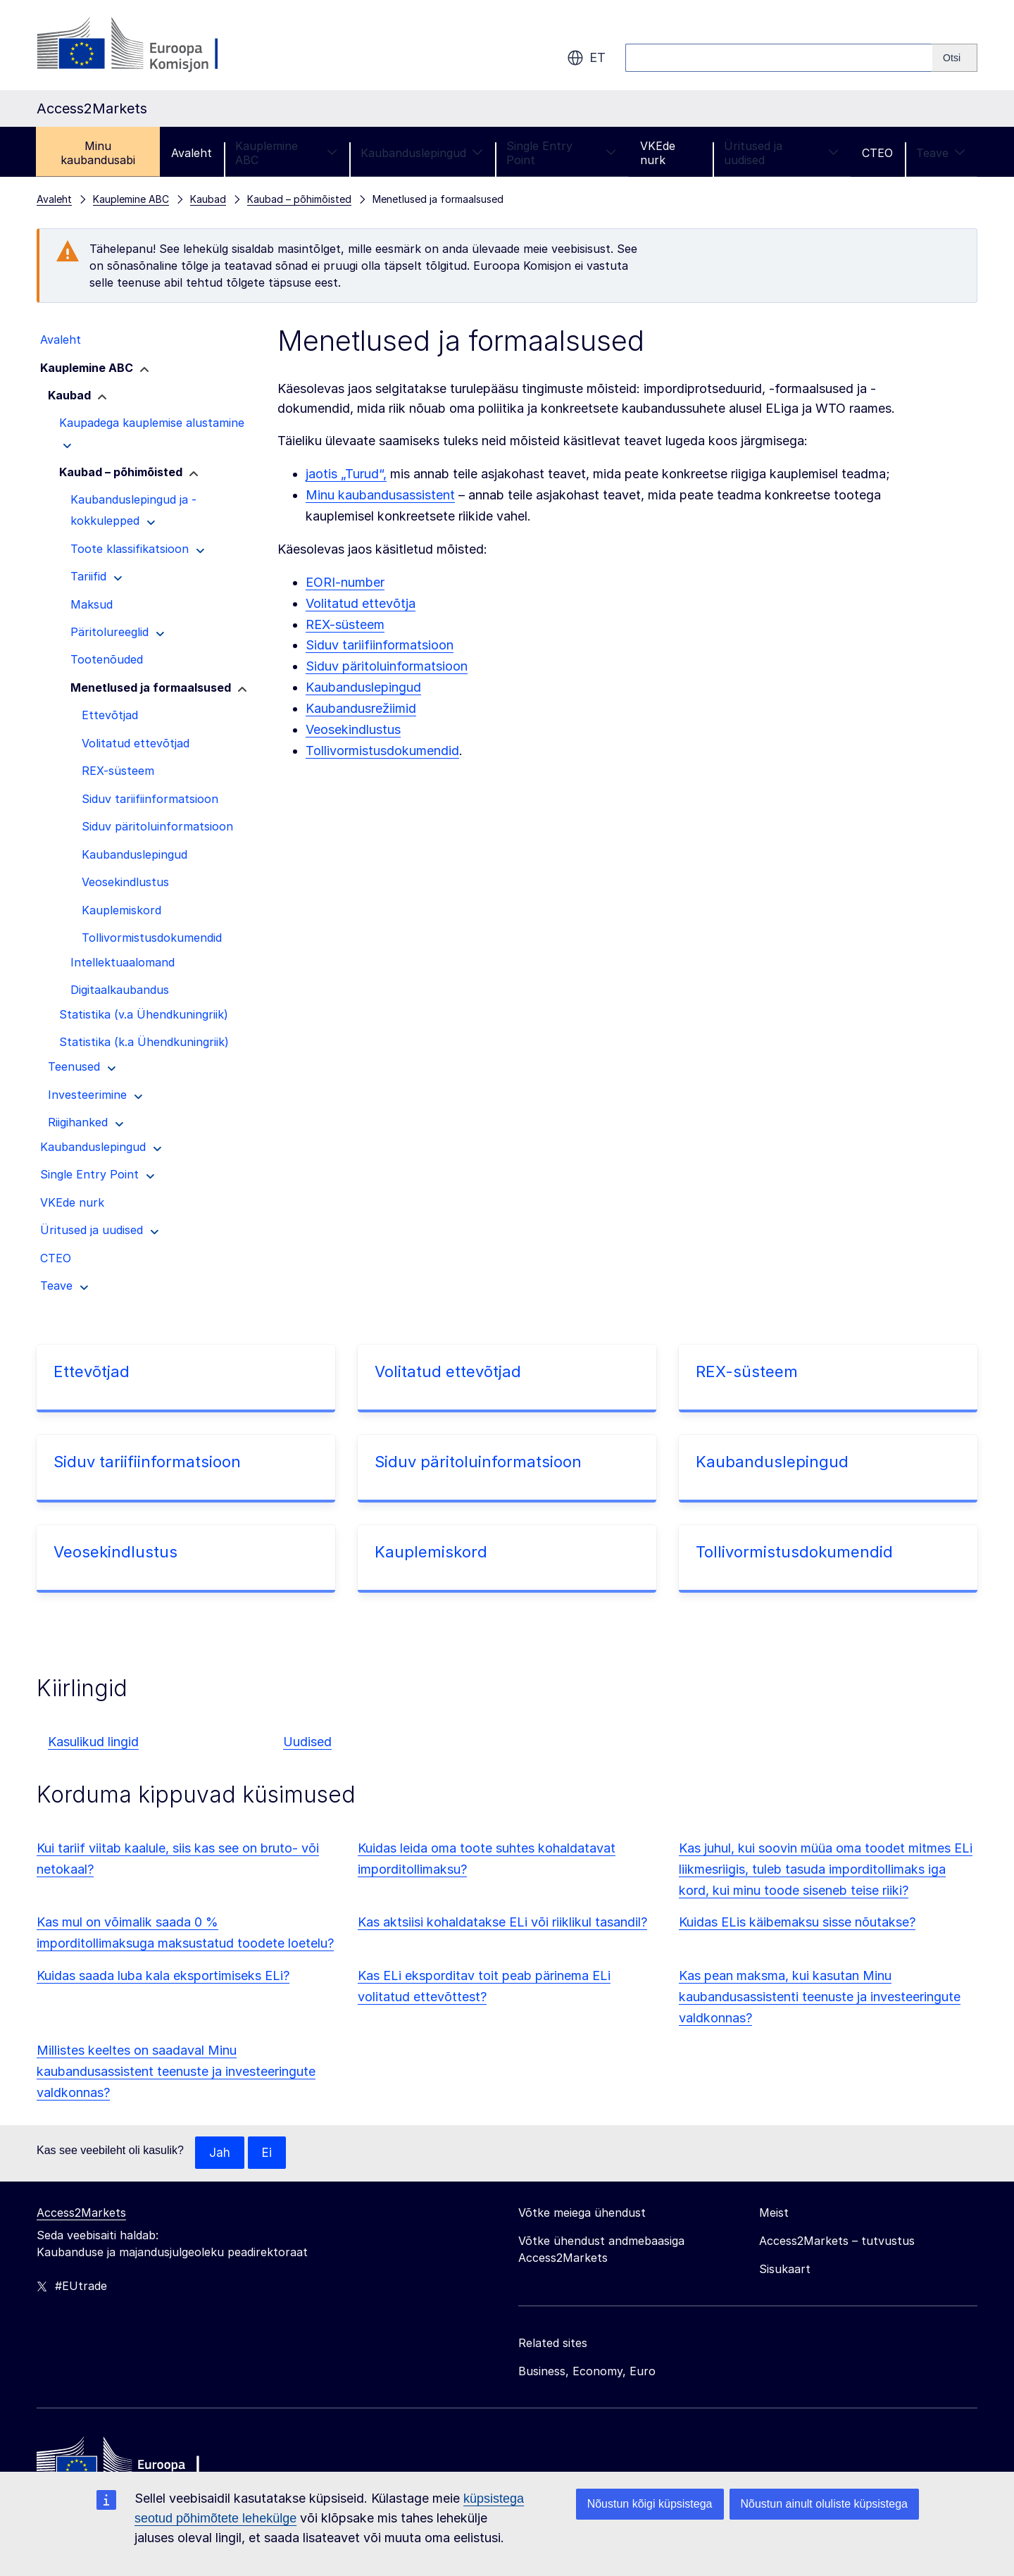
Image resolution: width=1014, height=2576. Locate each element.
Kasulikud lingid (93, 1741)
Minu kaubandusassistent (380, 494)
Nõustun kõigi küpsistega (650, 2504)
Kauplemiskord (431, 1552)
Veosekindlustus (353, 729)
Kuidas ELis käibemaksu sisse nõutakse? (797, 1922)
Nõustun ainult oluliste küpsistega (824, 2504)
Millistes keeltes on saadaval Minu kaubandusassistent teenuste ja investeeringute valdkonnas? (176, 2071)
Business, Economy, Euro (587, 2372)
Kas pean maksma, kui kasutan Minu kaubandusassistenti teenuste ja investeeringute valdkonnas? (819, 1996)
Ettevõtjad (92, 1371)
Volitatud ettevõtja (360, 603)
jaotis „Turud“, (346, 473)
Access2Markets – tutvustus (837, 2241)
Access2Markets (81, 2213)
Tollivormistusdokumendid (382, 750)
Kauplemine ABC (286, 153)
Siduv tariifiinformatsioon (379, 644)
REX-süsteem (345, 624)
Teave (940, 153)
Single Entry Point (561, 153)
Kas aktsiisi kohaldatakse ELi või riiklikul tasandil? (502, 1922)
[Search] (954, 58)
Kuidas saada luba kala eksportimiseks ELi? (163, 1975)
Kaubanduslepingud (422, 153)
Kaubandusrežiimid (361, 708)
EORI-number (345, 582)
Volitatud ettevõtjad (448, 1371)
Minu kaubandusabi (98, 153)
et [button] (586, 57)
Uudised (307, 1741)
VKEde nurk (657, 153)
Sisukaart (784, 2270)
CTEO (877, 153)
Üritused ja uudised (781, 153)
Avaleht (191, 153)
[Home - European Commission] (139, 2464)
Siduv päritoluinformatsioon (387, 666)
